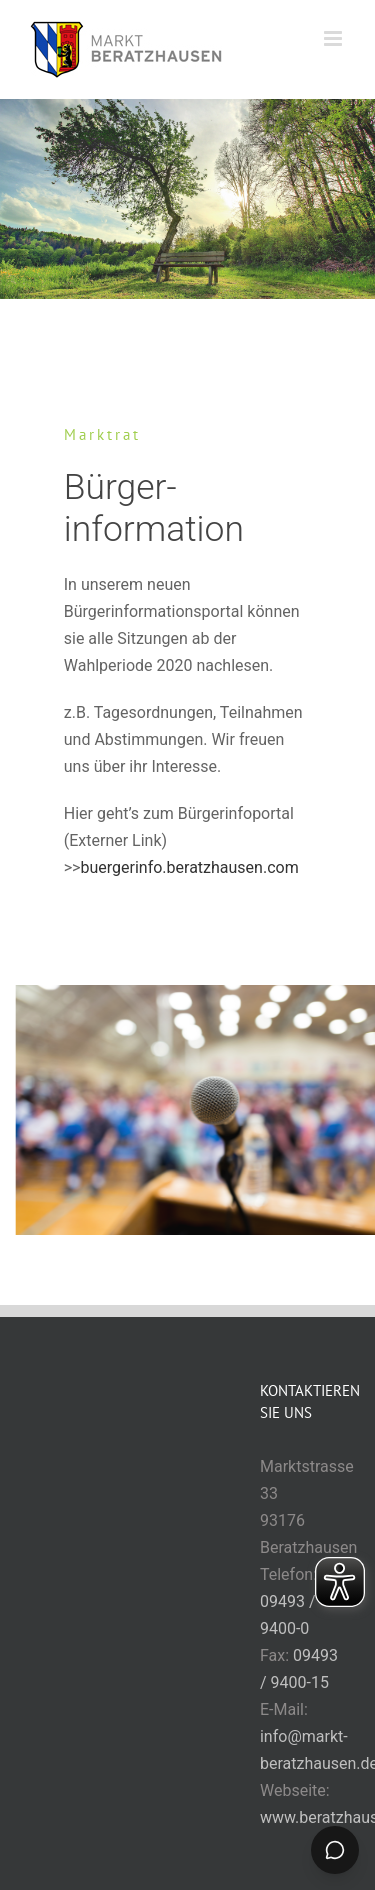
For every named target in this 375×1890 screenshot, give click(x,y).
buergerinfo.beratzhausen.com (189, 867)
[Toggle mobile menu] (334, 38)
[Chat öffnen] (335, 1850)
